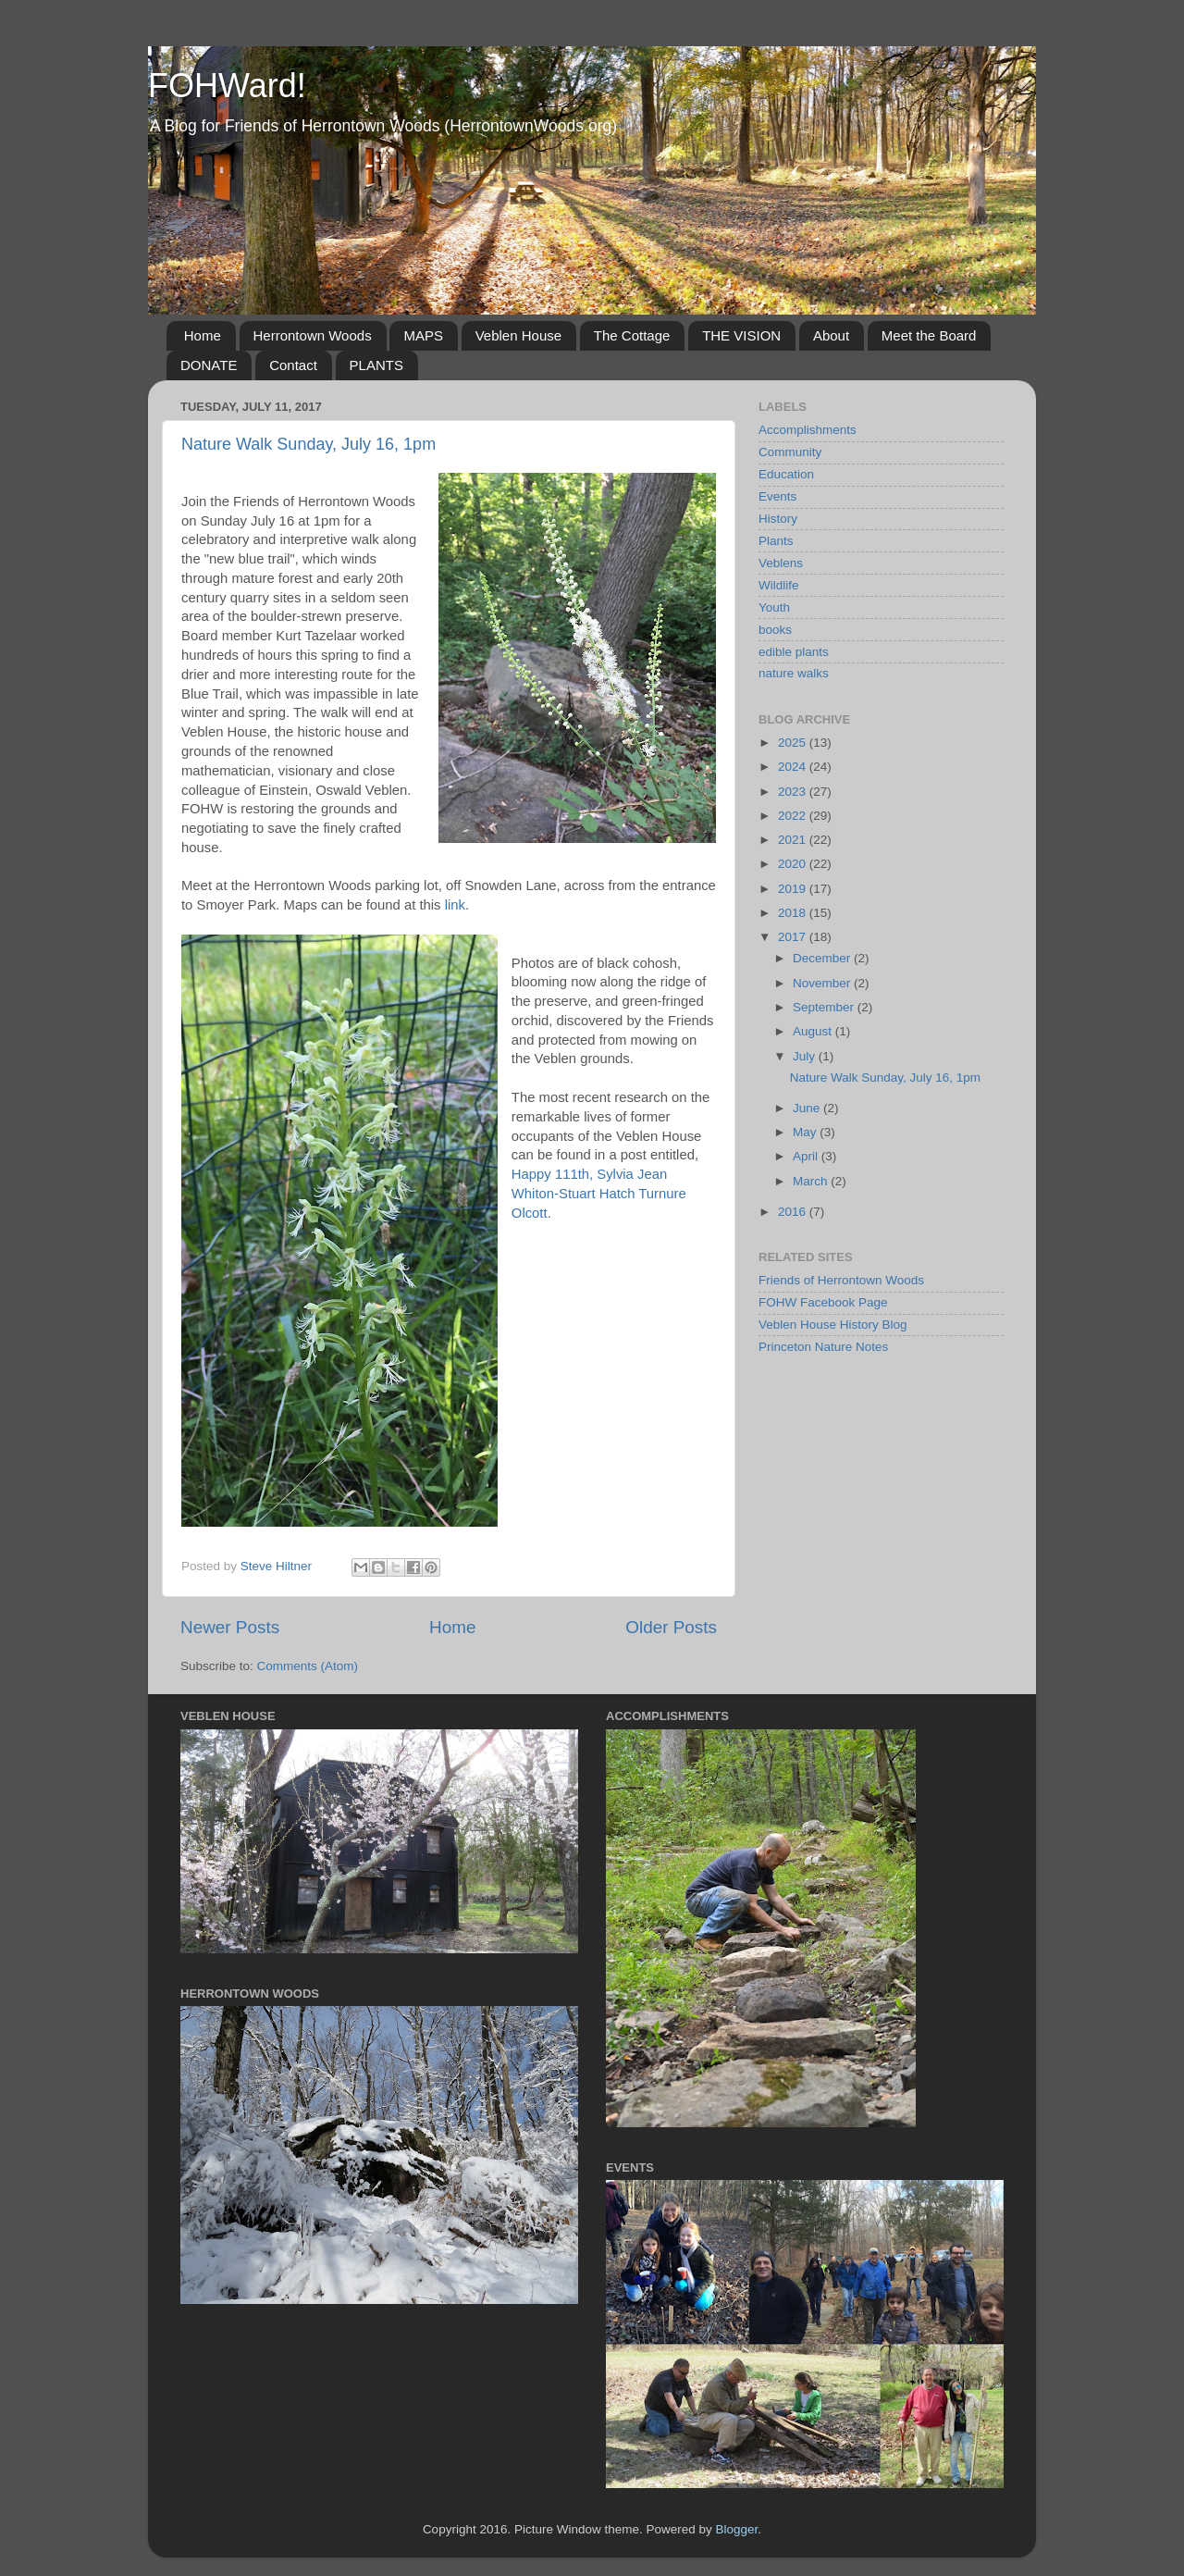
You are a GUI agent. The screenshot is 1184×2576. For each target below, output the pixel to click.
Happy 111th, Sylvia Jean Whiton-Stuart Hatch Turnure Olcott (599, 1193)
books (775, 630)
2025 (793, 742)
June (808, 1108)
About (831, 335)
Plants (776, 541)
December (823, 958)
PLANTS (376, 365)
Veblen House (518, 335)
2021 (793, 840)
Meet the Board (929, 335)
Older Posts (671, 1627)
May (806, 1132)
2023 (793, 792)
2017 (793, 937)
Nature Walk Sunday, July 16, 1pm (308, 444)
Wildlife (778, 585)
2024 (793, 767)
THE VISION (741, 335)
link (455, 905)
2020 (793, 864)
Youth (774, 607)
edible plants (793, 652)
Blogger (737, 2529)
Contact (293, 365)
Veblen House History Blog (832, 1324)
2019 (793, 889)
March (812, 1181)
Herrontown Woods (312, 335)
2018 (793, 913)
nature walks (793, 673)
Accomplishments (807, 430)
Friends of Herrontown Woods (841, 1280)
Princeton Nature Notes (823, 1347)
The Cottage (632, 335)
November (823, 983)
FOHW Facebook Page (823, 1302)
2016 (793, 1212)
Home (202, 335)
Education (786, 474)
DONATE (208, 365)
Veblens (780, 563)
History (777, 519)
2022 (793, 816)
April (807, 1156)
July (806, 1056)
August (814, 1031)
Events (777, 496)
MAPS (423, 335)
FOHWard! (227, 86)
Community (789, 452)
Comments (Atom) (308, 1666)
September (825, 1007)
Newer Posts (229, 1627)
